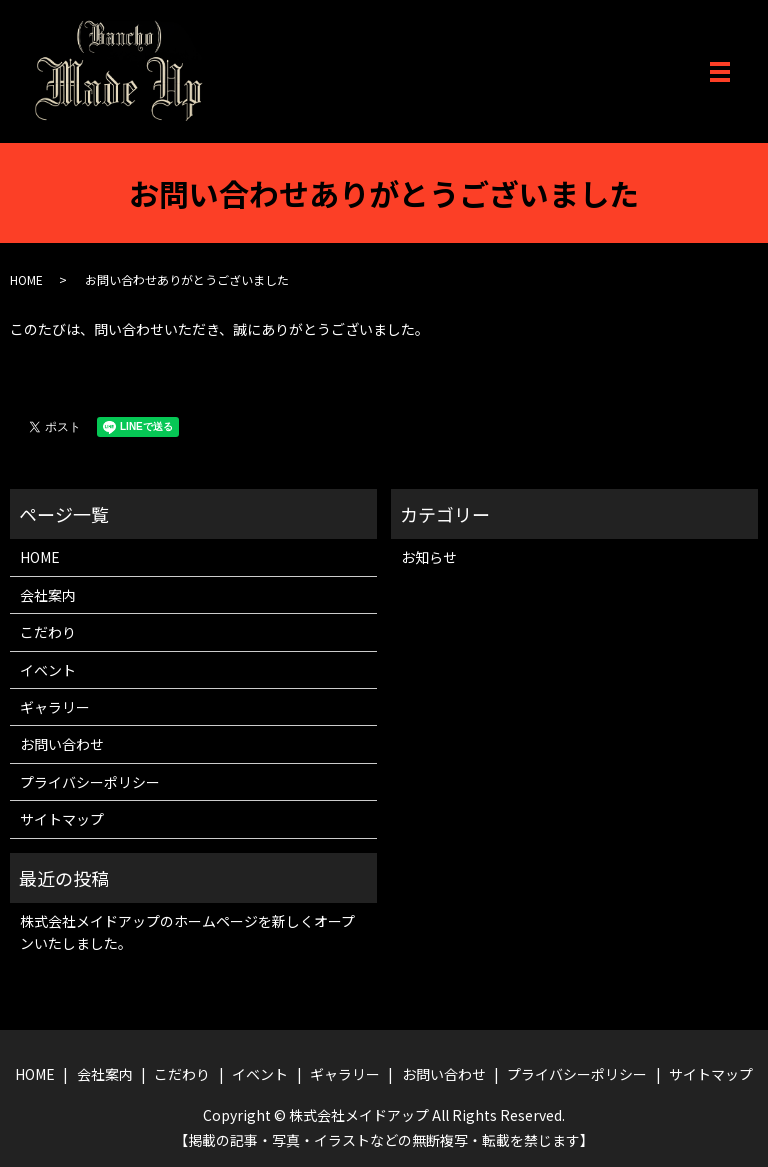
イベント (48, 670)
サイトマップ (62, 819)
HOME (26, 279)
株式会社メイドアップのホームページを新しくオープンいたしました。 (187, 932)
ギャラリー (55, 707)
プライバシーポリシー (90, 782)
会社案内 (48, 595)
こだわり (48, 632)
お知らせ (429, 557)
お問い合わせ (62, 744)
